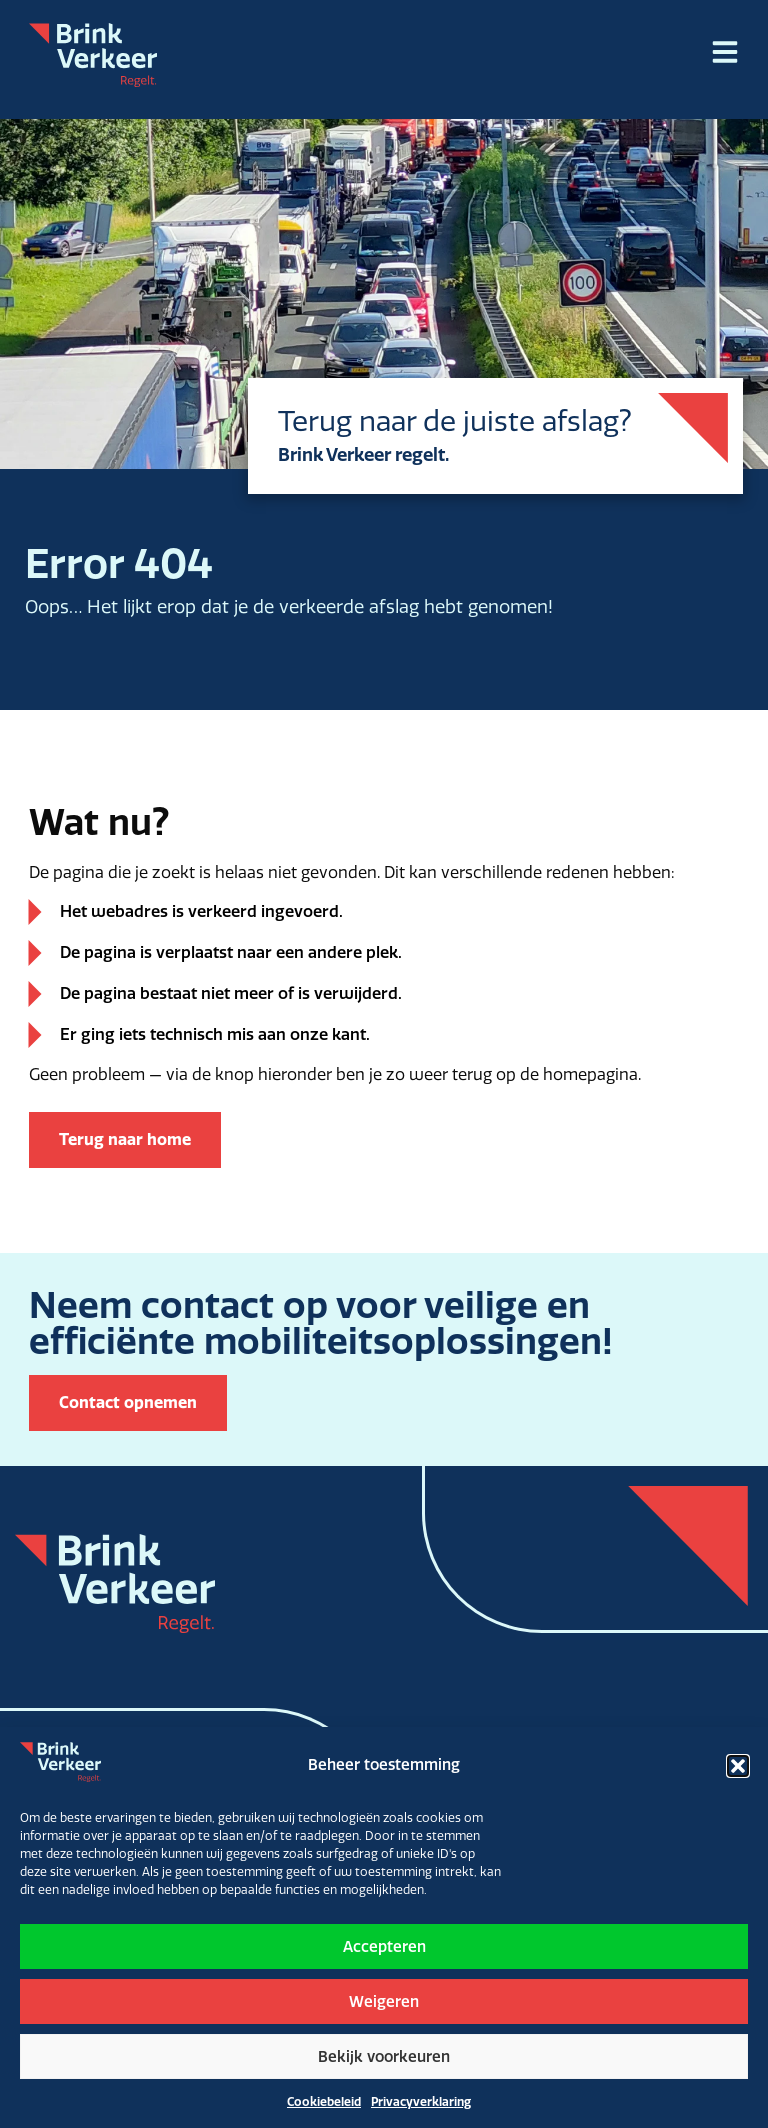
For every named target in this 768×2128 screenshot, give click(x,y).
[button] (738, 1766)
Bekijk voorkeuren (384, 2057)
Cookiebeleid (324, 2102)
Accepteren (384, 1947)
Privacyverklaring (421, 2102)
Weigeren (384, 2002)
